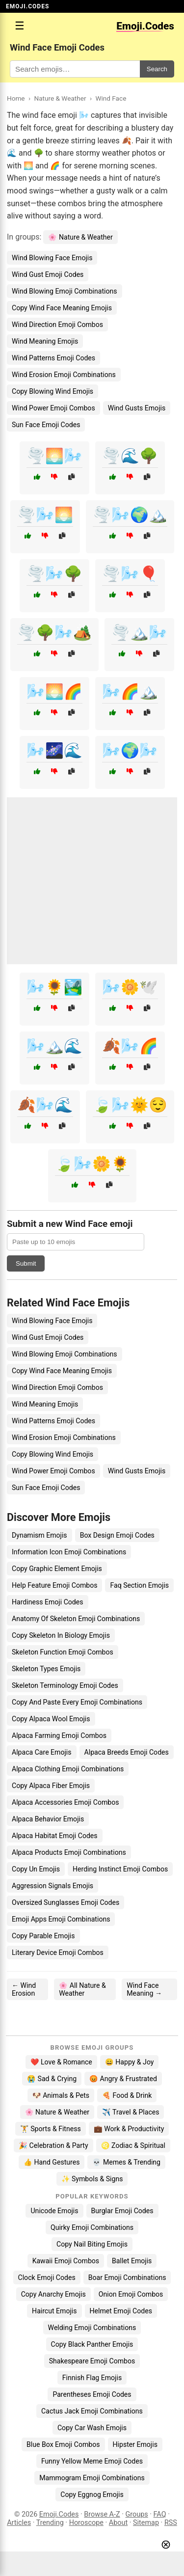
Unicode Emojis (54, 2211)
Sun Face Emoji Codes (46, 425)
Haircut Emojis (54, 2311)
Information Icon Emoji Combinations (69, 1552)
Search (157, 69)
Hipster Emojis (135, 2444)
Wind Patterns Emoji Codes (53, 358)
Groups (137, 2514)
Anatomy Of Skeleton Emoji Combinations (76, 1619)
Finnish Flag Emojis (92, 2378)
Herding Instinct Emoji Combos (120, 1869)
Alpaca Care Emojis (42, 1752)
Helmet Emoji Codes (121, 2311)
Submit (26, 1263)
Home (16, 98)
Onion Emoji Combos (131, 2294)
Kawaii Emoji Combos (65, 2261)
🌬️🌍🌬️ (130, 750)
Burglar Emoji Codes (122, 2211)
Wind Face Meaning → (144, 1989)
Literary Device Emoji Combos (58, 1952)
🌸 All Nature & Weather (82, 1989)
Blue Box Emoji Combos (63, 2444)
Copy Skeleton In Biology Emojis (61, 1635)
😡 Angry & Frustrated (123, 2079)
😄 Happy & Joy (129, 2062)
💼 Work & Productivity (129, 2129)
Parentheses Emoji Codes (92, 2394)
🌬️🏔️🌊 (54, 1046)
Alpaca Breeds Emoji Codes (126, 1752)
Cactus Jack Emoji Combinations (92, 2411)
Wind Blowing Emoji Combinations (64, 291)
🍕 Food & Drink (127, 2095)
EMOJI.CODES (27, 6)
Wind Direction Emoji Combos (57, 324)
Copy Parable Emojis (43, 1936)
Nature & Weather (60, 98)
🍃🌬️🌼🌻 (92, 1163)
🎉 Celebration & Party (53, 2145)
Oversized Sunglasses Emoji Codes (65, 1902)
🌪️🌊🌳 (130, 455)
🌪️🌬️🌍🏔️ (130, 514)
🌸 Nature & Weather (80, 237)
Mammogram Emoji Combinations (92, 2478)
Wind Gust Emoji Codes (47, 274)
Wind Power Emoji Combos (53, 408)
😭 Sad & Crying (52, 2079)
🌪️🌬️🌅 (45, 514)
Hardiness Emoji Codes (47, 1602)
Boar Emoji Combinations (127, 2277)
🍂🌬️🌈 (130, 1046)
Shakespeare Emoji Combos (92, 2361)
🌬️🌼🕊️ (130, 987)
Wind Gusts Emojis (137, 408)
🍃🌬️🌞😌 (130, 1104)
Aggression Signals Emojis (52, 1886)
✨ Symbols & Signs (92, 2179)
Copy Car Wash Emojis (92, 2428)
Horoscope (86, 2523)
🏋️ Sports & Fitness (50, 2129)
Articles (19, 2523)
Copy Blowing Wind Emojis (52, 391)
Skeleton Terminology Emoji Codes (65, 1685)
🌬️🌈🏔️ (130, 691)
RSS (170, 2523)
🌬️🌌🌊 (54, 750)
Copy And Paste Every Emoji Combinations (77, 1702)
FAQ (160, 2514)
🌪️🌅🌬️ (54, 455)
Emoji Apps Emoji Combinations (61, 1919)
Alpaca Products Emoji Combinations (69, 1852)
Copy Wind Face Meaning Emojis (62, 308)
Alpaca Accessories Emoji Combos (65, 1802)
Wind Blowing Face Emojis (52, 258)
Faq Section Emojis (139, 1585)
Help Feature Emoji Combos (54, 1585)
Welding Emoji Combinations (92, 2328)
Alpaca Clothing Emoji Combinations (68, 1769)
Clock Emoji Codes (47, 2277)
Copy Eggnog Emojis (92, 2494)
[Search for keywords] (75, 69)
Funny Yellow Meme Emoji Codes (92, 2461)
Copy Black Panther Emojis (92, 2344)
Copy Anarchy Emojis (53, 2294)
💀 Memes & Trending (126, 2162)
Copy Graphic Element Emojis (57, 1569)
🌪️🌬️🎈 (130, 573)
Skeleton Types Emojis (46, 1669)
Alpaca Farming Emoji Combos (59, 1735)
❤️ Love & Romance (61, 2062)
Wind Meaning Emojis (45, 341)
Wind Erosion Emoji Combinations (64, 375)
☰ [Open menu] (20, 26)
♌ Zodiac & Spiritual (133, 2145)
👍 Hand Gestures (51, 2162)
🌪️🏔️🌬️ (139, 632)
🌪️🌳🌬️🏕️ (54, 632)
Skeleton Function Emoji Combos (62, 1652)
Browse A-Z (102, 2514)
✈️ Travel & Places (130, 2112)
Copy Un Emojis (36, 1869)
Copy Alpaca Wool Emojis (51, 1719)
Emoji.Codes (59, 2514)
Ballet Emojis (132, 2261)
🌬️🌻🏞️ (54, 987)
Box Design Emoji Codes (117, 1535)
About (118, 2523)
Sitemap (146, 2523)
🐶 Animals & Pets (60, 2095)
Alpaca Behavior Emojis (48, 1819)
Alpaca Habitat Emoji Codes (55, 1836)
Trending (50, 2523)
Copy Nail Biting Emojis (92, 2244)
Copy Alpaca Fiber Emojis (51, 1786)
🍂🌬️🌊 (45, 1104)
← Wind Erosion (24, 1989)
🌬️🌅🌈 (54, 691)
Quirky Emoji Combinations (92, 2227)
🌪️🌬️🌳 (54, 573)
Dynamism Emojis (39, 1535)
